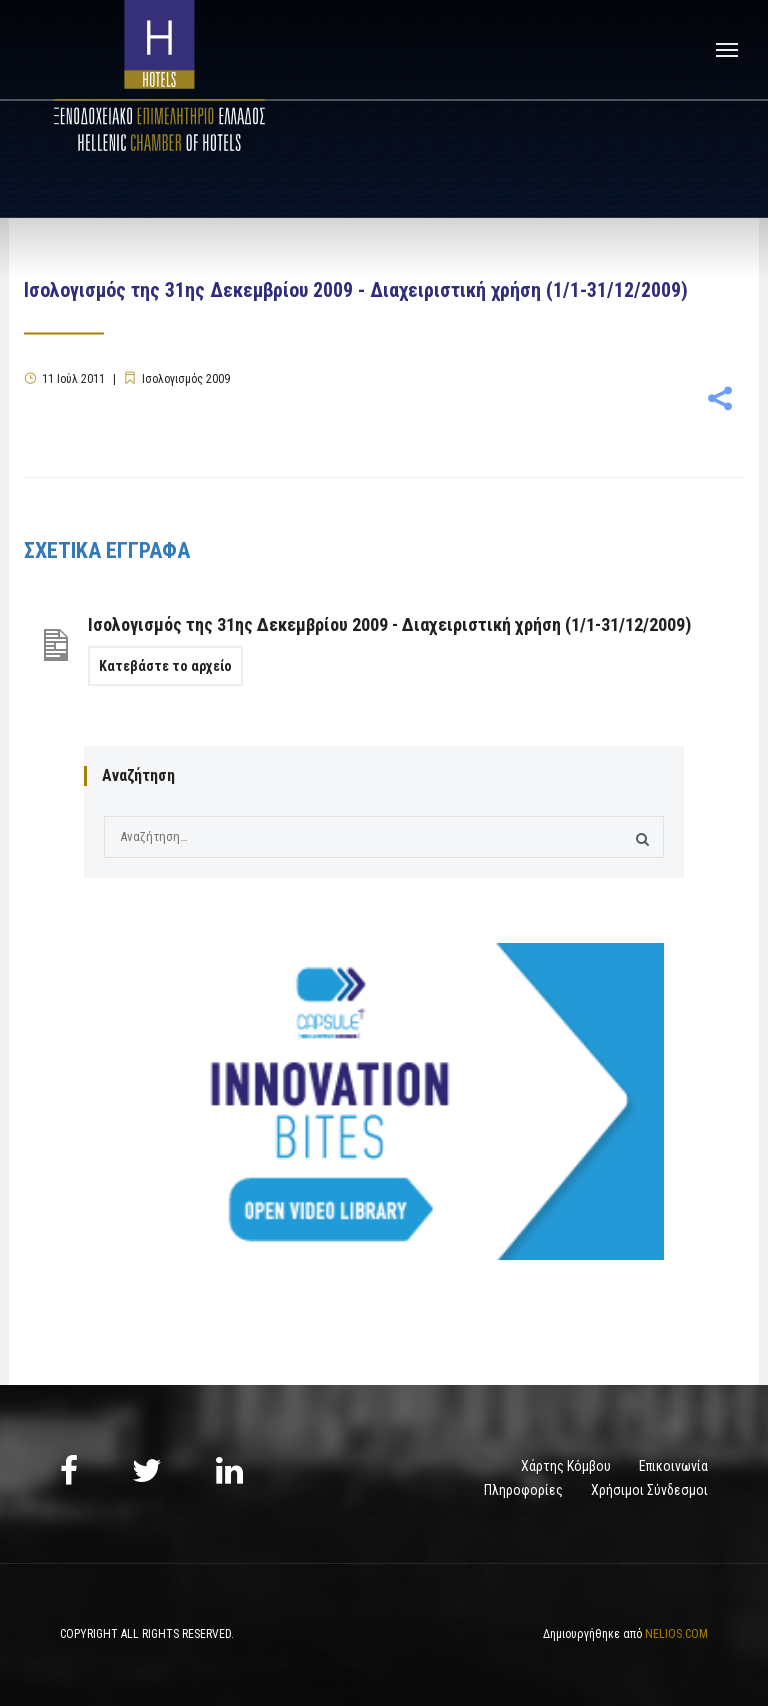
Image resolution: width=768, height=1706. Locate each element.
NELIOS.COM (676, 1634)
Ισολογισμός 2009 (186, 379)
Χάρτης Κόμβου (566, 1466)
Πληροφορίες (523, 1490)
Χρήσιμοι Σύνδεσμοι (649, 1490)
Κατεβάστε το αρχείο (165, 666)
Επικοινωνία (673, 1466)
